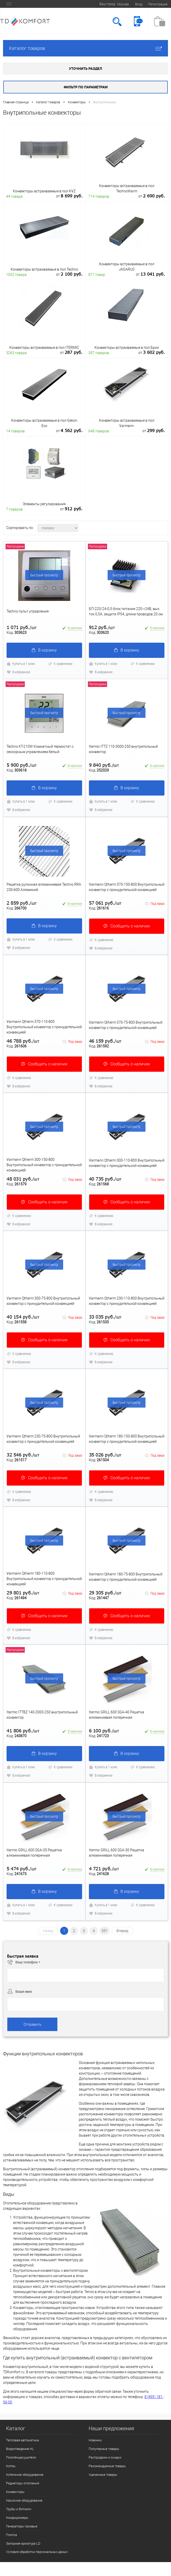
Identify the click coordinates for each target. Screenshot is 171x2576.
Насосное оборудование (24, 2500)
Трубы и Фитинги (18, 2509)
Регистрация (158, 4)
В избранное (18, 672)
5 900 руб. (22, 765)
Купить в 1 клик (21, 663)
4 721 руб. (104, 1868)
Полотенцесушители (21, 2457)
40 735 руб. (105, 1179)
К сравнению (60, 663)
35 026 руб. (105, 1454)
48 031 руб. (23, 1179)
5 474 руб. (22, 1868)
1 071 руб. (22, 627)
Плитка (11, 2535)
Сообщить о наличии (126, 926)
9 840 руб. (104, 765)
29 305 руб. (105, 1592)
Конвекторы (15, 2492)
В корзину (44, 650)
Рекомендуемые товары (107, 2466)
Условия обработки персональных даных (37, 2552)
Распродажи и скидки (105, 2457)
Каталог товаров (85, 48)
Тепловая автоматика (22, 2440)
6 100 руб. (104, 1730)
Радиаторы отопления (22, 2483)
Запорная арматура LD (23, 2543)
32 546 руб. (23, 1454)
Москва (123, 4)
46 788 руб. (23, 1041)
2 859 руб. (22, 903)
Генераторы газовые (21, 2526)
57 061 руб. (105, 903)
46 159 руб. (105, 1041)
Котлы (10, 2466)
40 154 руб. (23, 1317)
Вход (138, 4)
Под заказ (154, 903)
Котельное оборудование (24, 2475)
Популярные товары (104, 2449)
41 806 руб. (23, 1730)
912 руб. (102, 627)
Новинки (95, 2440)
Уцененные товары (103, 2475)
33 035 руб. (105, 1317)
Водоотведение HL (20, 2449)
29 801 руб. (23, 1592)
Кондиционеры (17, 2518)
